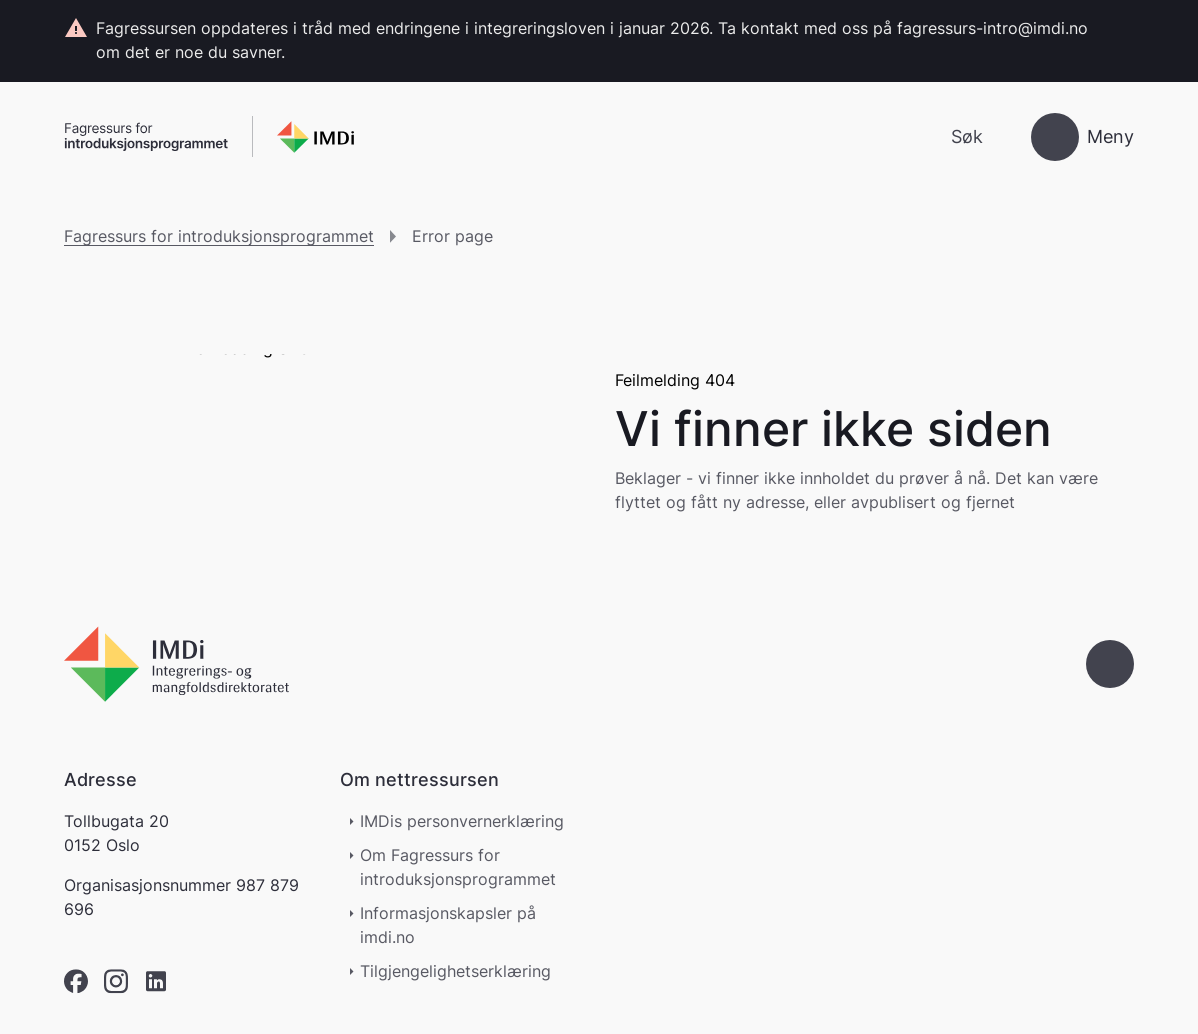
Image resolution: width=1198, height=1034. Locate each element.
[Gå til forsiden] (209, 136)
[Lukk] (1116, 29)
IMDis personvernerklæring (462, 821)
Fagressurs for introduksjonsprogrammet (219, 236)
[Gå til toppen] (1110, 664)
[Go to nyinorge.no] (176, 664)
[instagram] (116, 981)
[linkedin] (156, 981)
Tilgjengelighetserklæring (466, 971)
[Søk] (950, 136)
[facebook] (76, 981)
